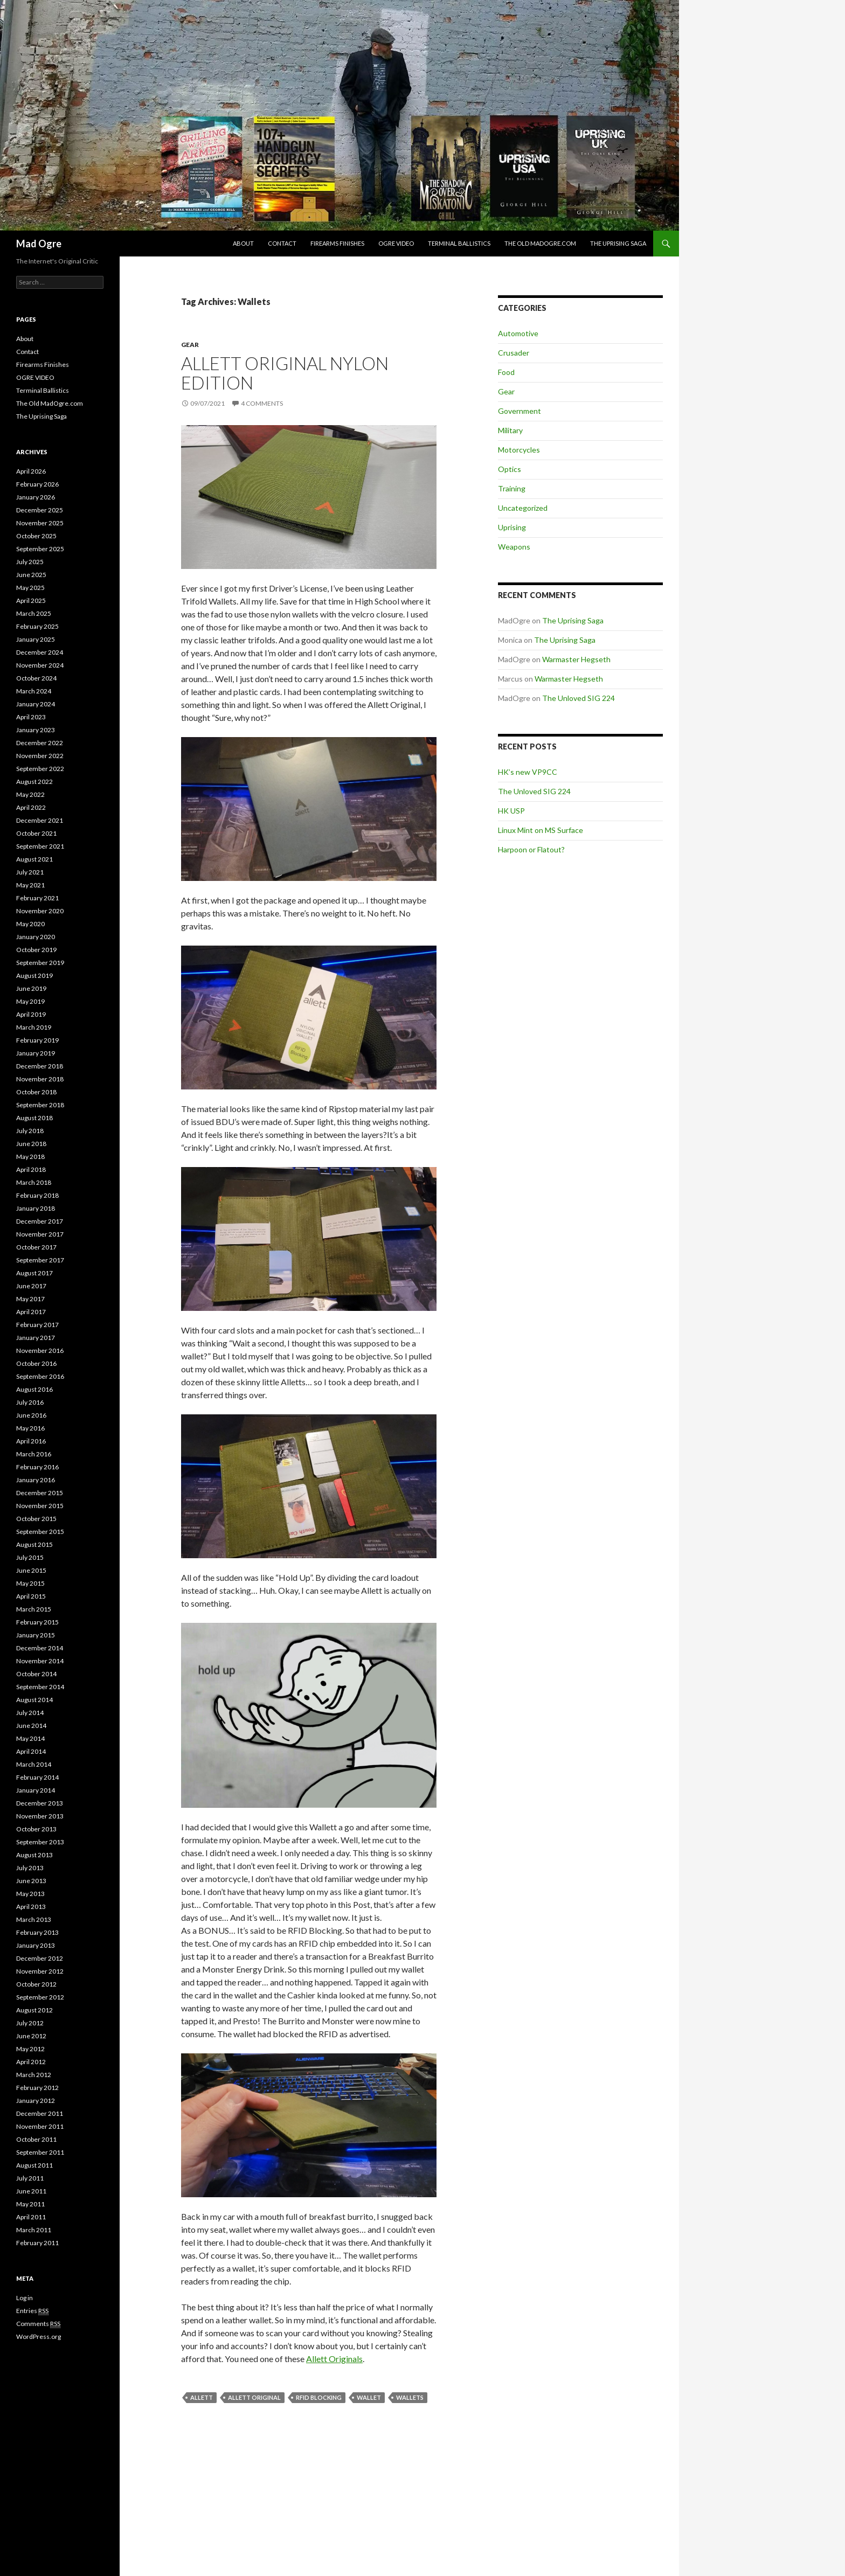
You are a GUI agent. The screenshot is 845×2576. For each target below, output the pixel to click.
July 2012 (30, 2023)
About (243, 243)
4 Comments (262, 403)
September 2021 (40, 846)
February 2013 (37, 1932)
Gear (190, 345)
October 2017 (36, 1247)
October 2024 (36, 678)
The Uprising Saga (618, 243)
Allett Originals (334, 2358)
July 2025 (30, 562)
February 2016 (37, 1467)
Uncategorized (523, 507)
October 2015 (36, 1519)
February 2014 (37, 1777)
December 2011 (39, 2113)
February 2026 (37, 484)
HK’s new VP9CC (527, 771)
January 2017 (35, 1338)
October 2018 (36, 1092)
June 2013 (31, 1881)
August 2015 (34, 1544)
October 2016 (36, 1363)
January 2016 (35, 1480)
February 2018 (37, 1195)
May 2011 (30, 2204)
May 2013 (30, 1894)
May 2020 (30, 924)
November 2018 (40, 1079)
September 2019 (40, 963)
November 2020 (40, 911)
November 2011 (40, 2126)
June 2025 (31, 575)
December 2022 (39, 743)
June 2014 (31, 1725)
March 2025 (33, 613)
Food (506, 372)
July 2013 (30, 1868)
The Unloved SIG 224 (578, 698)
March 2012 (33, 2075)
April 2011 (31, 2217)
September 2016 (40, 1376)
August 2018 (34, 1118)
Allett (201, 2397)
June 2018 (31, 1144)
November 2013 (40, 1816)
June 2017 (31, 1286)
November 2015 (40, 1506)
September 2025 (40, 549)
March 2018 (33, 1182)
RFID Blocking (319, 2397)
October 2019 (36, 950)
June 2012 (31, 2036)
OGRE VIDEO (396, 243)
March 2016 (33, 1454)
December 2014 (39, 1648)
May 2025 (30, 588)
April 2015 (31, 1596)
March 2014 (33, 1764)
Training (511, 488)
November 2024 (40, 665)
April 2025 (31, 600)
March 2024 (33, 691)
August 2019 (34, 975)
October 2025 (36, 536)
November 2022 (40, 756)
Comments (38, 2324)
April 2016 (31, 1441)
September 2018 (40, 1105)
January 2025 (35, 639)
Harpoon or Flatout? (531, 849)
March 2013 (33, 1919)
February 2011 (37, 2243)
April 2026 (31, 471)
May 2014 (30, 1738)
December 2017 (39, 1221)
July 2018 (30, 1131)
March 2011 (33, 2230)
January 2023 (35, 730)
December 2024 (39, 652)
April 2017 (31, 1312)
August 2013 (34, 1855)
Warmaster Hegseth (576, 659)
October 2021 (36, 833)
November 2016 (40, 1350)
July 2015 (30, 1557)
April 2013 (31, 1907)
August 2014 (34, 1700)
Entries (32, 2311)
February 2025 (37, 626)
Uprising (512, 527)
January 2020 (35, 937)
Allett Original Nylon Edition (285, 372)
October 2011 (36, 2139)
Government (519, 410)
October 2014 (36, 1674)
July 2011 (30, 2178)
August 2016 (34, 1389)
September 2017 (40, 1260)
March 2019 (33, 1027)
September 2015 (40, 1531)
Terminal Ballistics (459, 243)
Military (510, 430)
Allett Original (254, 2397)
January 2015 (35, 1635)
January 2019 (35, 1053)
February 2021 (37, 898)
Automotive (518, 333)
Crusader (513, 352)
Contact (282, 243)
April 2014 (31, 1751)
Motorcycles (519, 449)
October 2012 (36, 1984)
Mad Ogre (38, 243)
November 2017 (40, 1234)
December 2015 (39, 1493)
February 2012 (37, 2088)
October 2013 (36, 1829)
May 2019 (30, 1001)
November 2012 (40, 1971)
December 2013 (39, 1803)
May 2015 (30, 1583)
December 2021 (39, 820)
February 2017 (37, 1325)
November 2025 (40, 523)
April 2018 (31, 1169)
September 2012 (40, 1997)
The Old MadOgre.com (540, 243)
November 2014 (40, 1661)
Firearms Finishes (337, 243)
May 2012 (30, 2049)
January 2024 (35, 704)
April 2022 (31, 807)
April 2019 (31, 1014)
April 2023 (31, 717)
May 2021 (30, 885)
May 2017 (30, 1299)
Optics (509, 469)
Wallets (410, 2397)
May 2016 (30, 1428)
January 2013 (35, 1945)
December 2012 (39, 1958)
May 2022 (30, 794)
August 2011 (34, 2165)
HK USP (511, 810)
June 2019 (31, 988)
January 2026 (35, 497)
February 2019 (37, 1040)
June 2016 (31, 1415)
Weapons (514, 546)
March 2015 (33, 1609)
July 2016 (30, 1402)
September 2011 (40, 2152)
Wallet (369, 2397)
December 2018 (39, 1066)
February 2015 (37, 1622)
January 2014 (35, 1790)
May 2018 (30, 1156)
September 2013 (40, 1842)
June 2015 (31, 1570)
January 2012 (35, 2100)
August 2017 (34, 1273)
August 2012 (34, 2010)
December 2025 (39, 510)
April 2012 (31, 2062)
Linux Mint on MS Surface (540, 830)
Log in (24, 2298)
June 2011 (31, 2191)
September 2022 (40, 769)
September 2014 (40, 1687)
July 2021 (30, 872)
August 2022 (34, 781)
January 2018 (35, 1208)
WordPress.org (38, 2336)
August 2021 (34, 859)
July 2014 (30, 1713)
